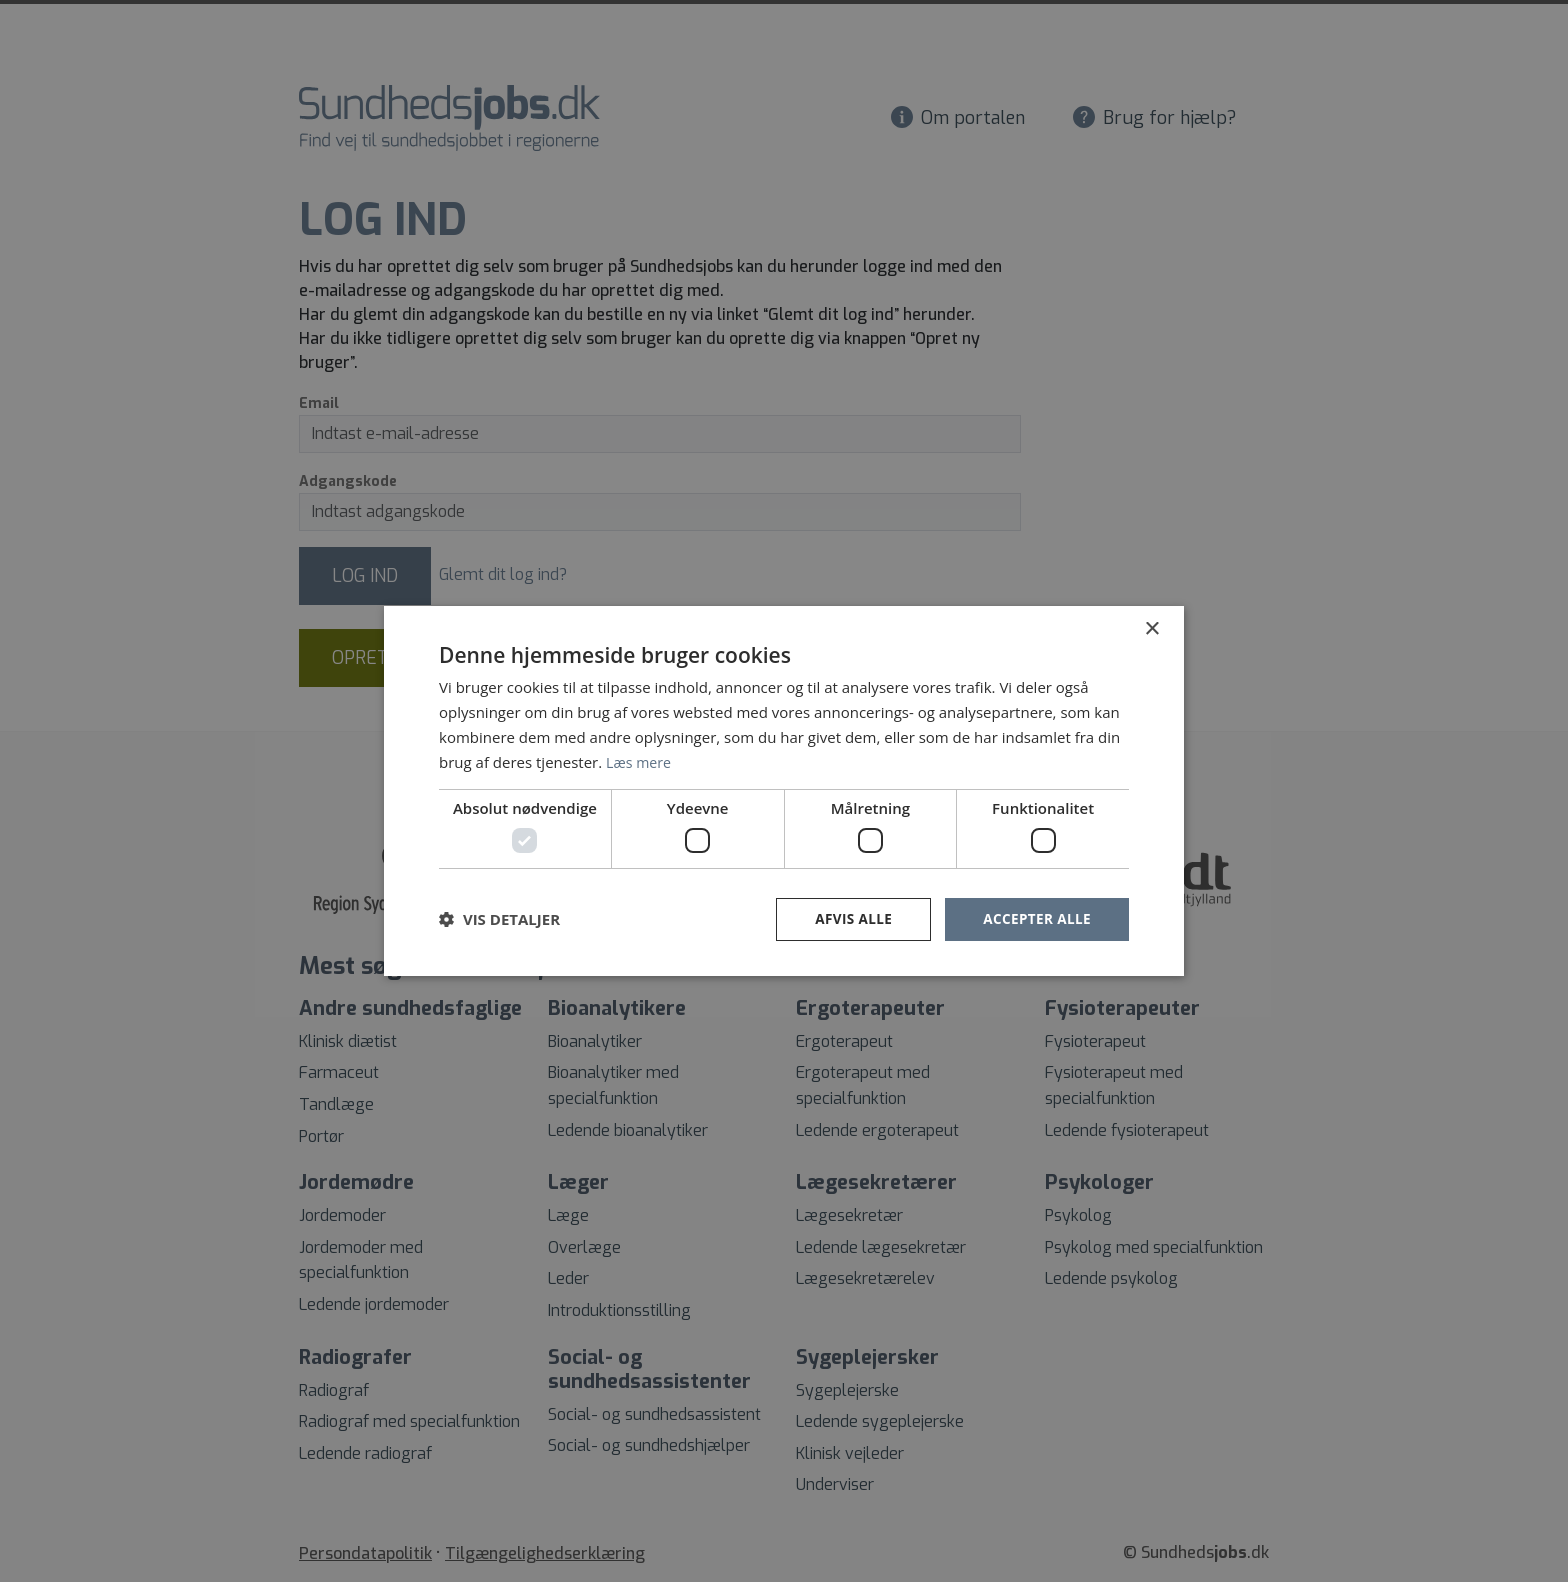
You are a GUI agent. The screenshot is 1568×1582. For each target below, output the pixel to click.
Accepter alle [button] (1035, 918)
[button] (499, 919)
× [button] (1151, 628)
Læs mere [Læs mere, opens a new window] (640, 761)
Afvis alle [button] (849, 918)
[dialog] (784, 791)
